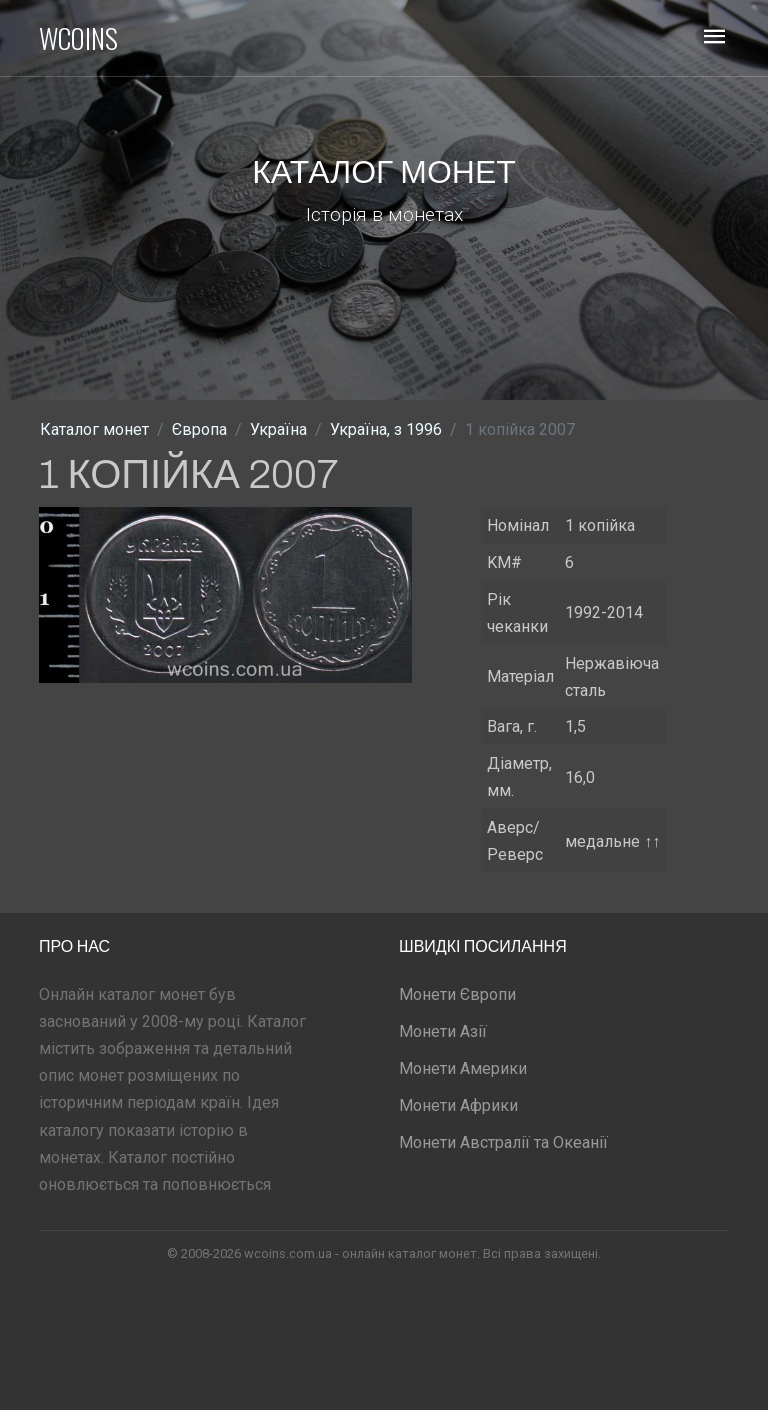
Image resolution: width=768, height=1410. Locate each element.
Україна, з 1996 (386, 429)
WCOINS (78, 38)
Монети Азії (443, 1031)
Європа (199, 429)
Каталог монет (94, 429)
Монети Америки (463, 1068)
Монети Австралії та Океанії (503, 1142)
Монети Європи (457, 994)
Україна (278, 429)
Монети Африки (458, 1105)
